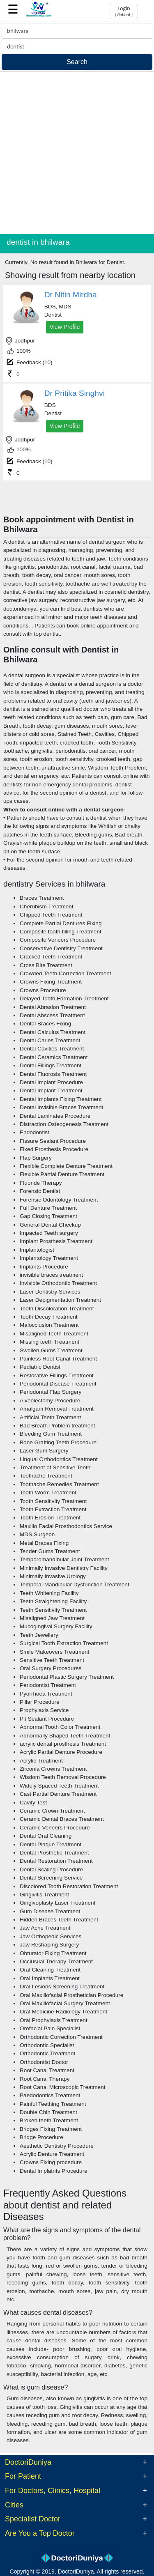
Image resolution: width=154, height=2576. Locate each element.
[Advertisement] (77, 153)
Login (124, 11)
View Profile (65, 327)
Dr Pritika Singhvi (74, 393)
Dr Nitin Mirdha (70, 294)
